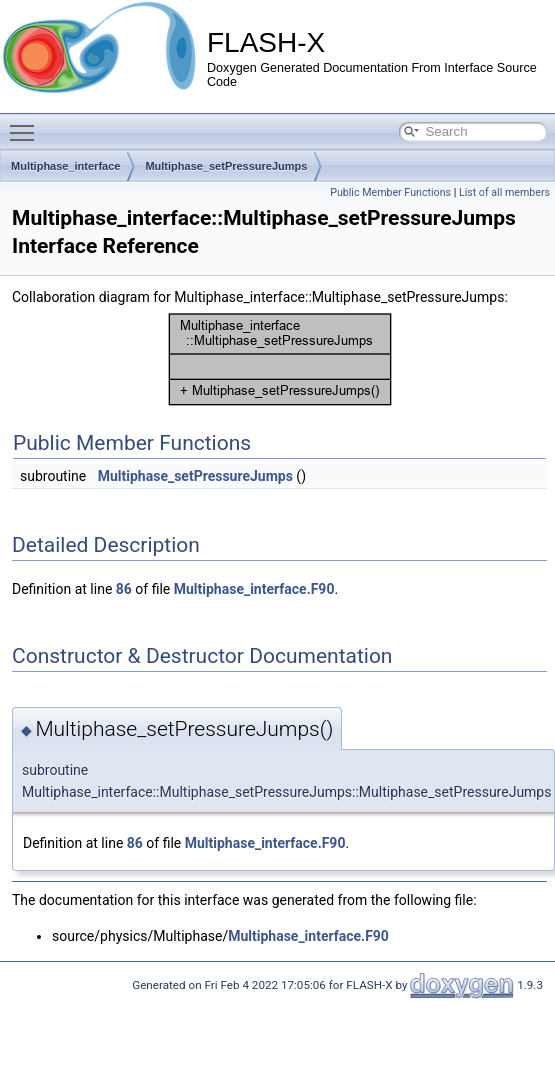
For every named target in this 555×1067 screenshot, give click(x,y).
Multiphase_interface (65, 166)
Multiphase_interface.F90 (254, 589)
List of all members (504, 192)
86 (124, 589)
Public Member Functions (390, 192)
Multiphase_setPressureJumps (226, 166)
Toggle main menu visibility (27, 124)
